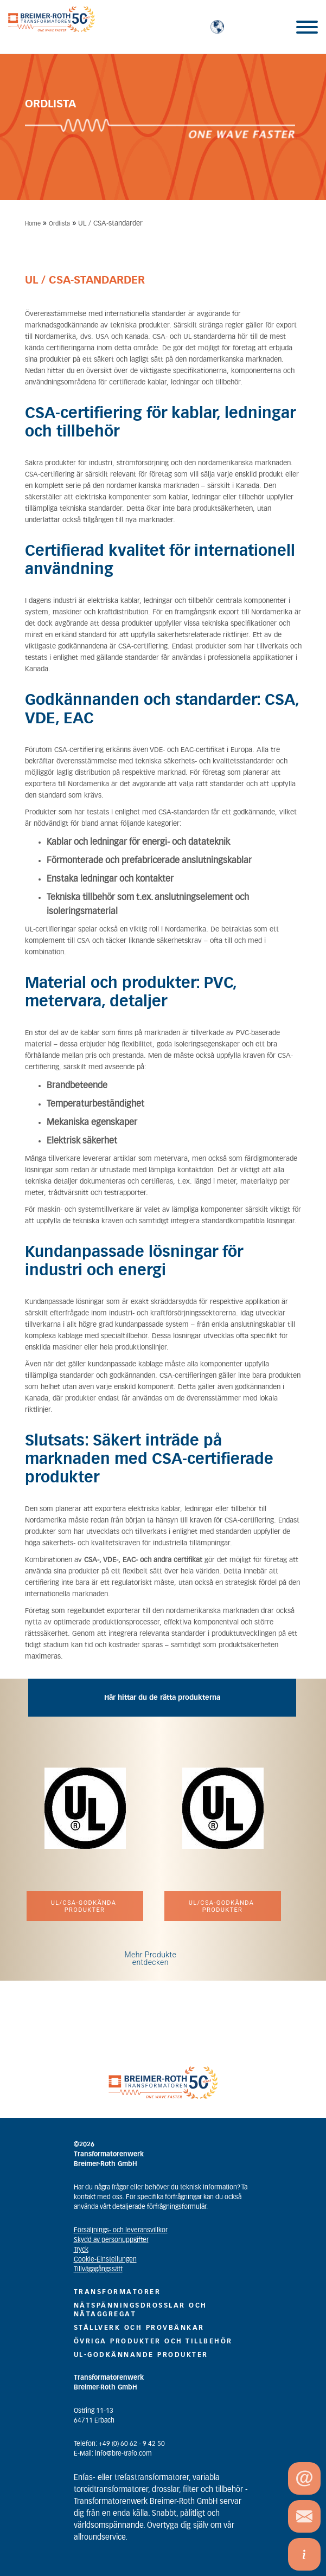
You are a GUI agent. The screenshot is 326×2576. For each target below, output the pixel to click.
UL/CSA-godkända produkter (85, 1906)
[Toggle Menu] (307, 27)
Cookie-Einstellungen (105, 2259)
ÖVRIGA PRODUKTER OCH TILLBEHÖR (153, 2341)
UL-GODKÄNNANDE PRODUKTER (141, 2355)
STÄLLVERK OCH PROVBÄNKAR (139, 2327)
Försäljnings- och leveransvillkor (121, 2230)
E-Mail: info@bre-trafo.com (113, 2453)
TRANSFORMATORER (117, 2292)
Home (33, 224)
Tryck (81, 2249)
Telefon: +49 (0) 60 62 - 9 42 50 (119, 2443)
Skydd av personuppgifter (111, 2240)
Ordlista (59, 224)
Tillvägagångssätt (98, 2269)
